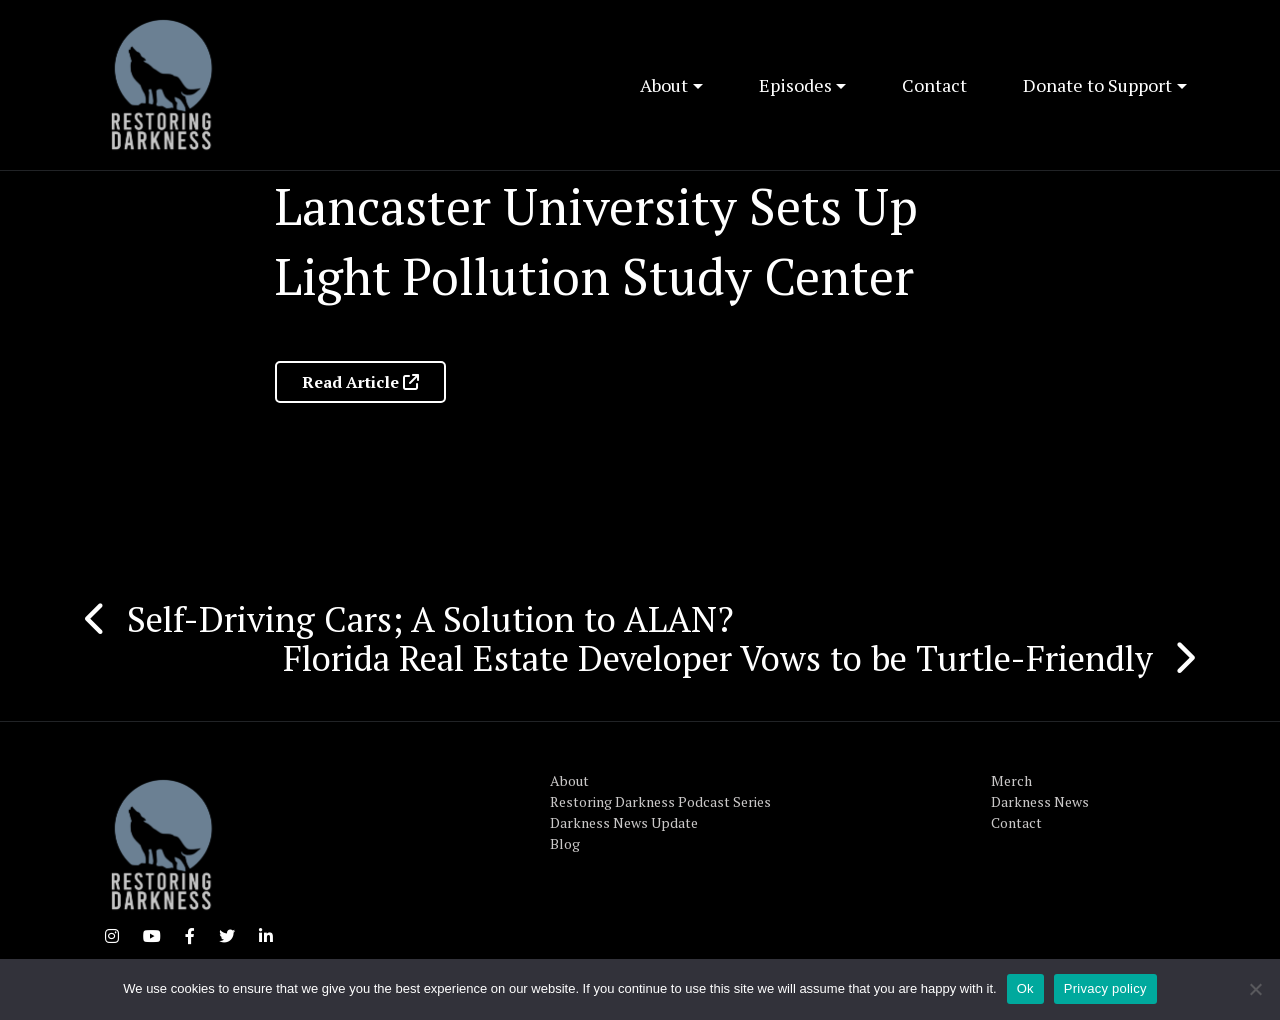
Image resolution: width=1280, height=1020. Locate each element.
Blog (565, 843)
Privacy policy (1105, 988)
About (664, 85)
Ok (1025, 988)
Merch (1011, 780)
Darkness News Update (624, 822)
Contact (934, 85)
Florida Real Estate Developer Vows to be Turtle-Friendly (718, 658)
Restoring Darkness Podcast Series (660, 801)
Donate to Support (1097, 85)
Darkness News (1040, 801)
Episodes (795, 85)
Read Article (360, 382)
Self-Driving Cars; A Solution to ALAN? (430, 619)
